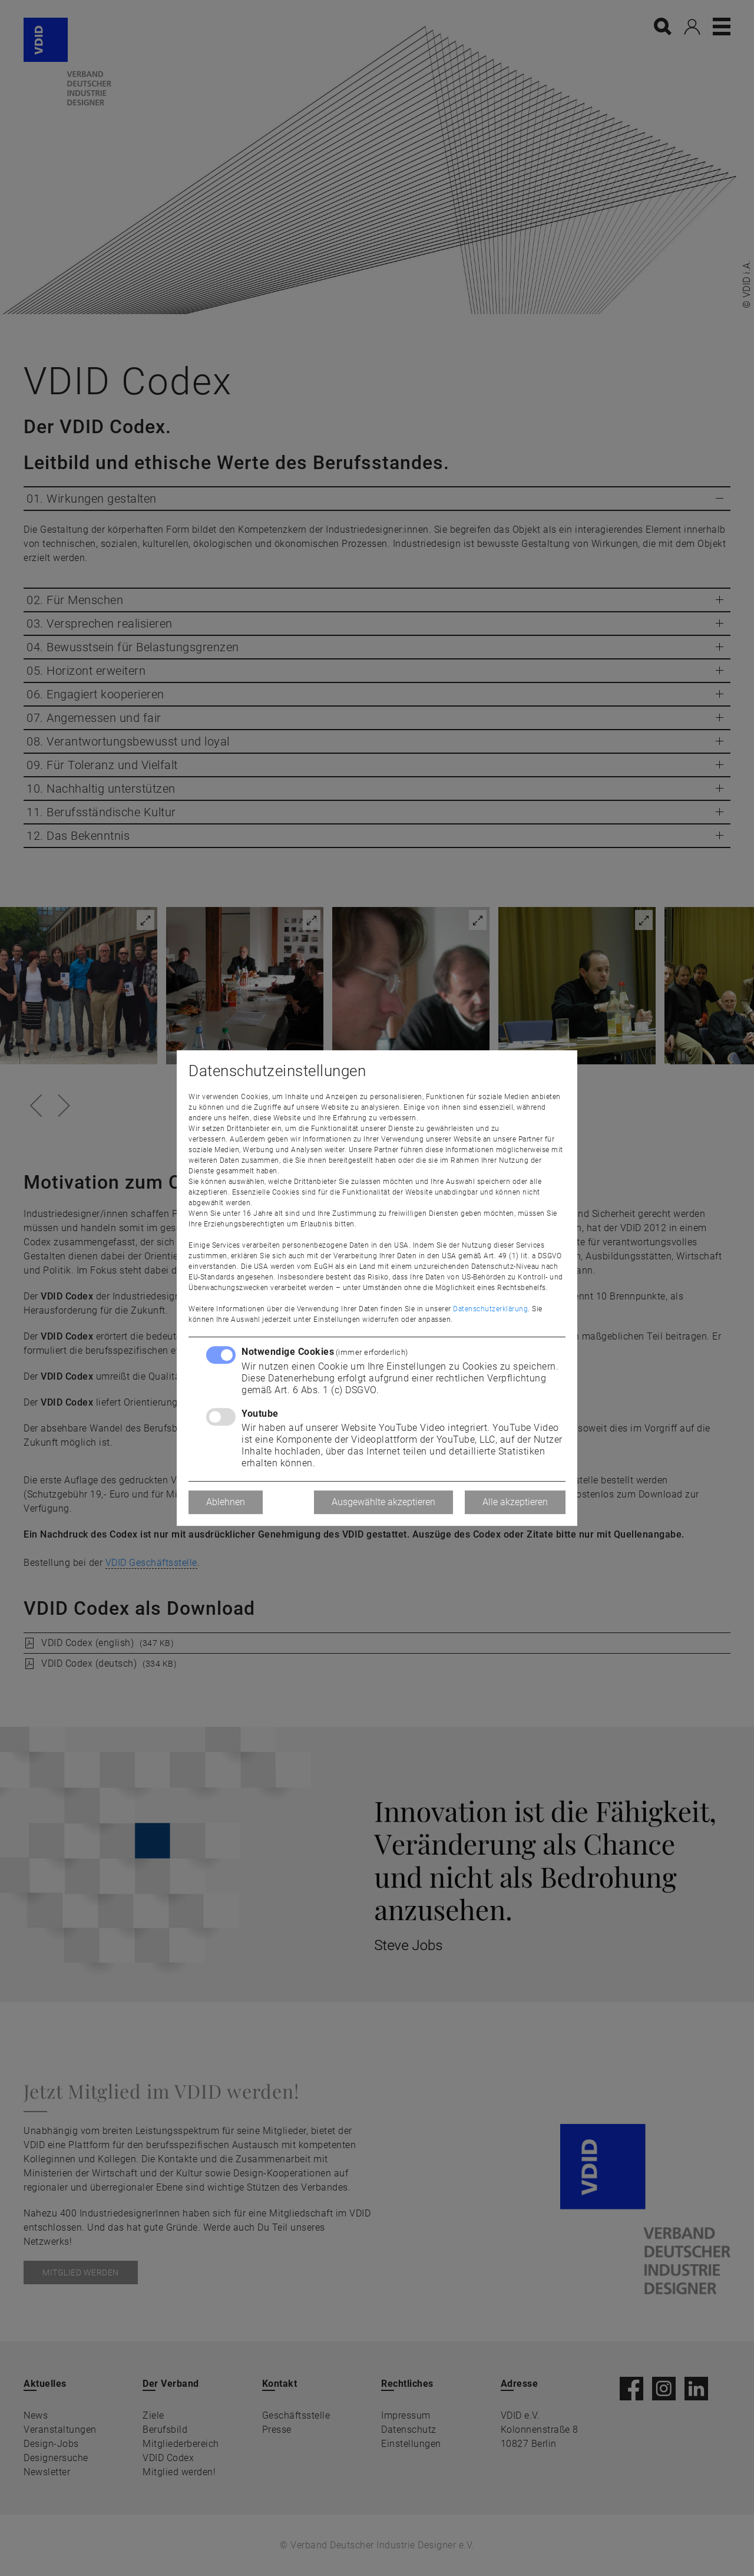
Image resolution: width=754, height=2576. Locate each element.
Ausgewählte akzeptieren (383, 1502)
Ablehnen (225, 1502)
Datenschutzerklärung (490, 1309)
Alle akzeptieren (515, 1502)
